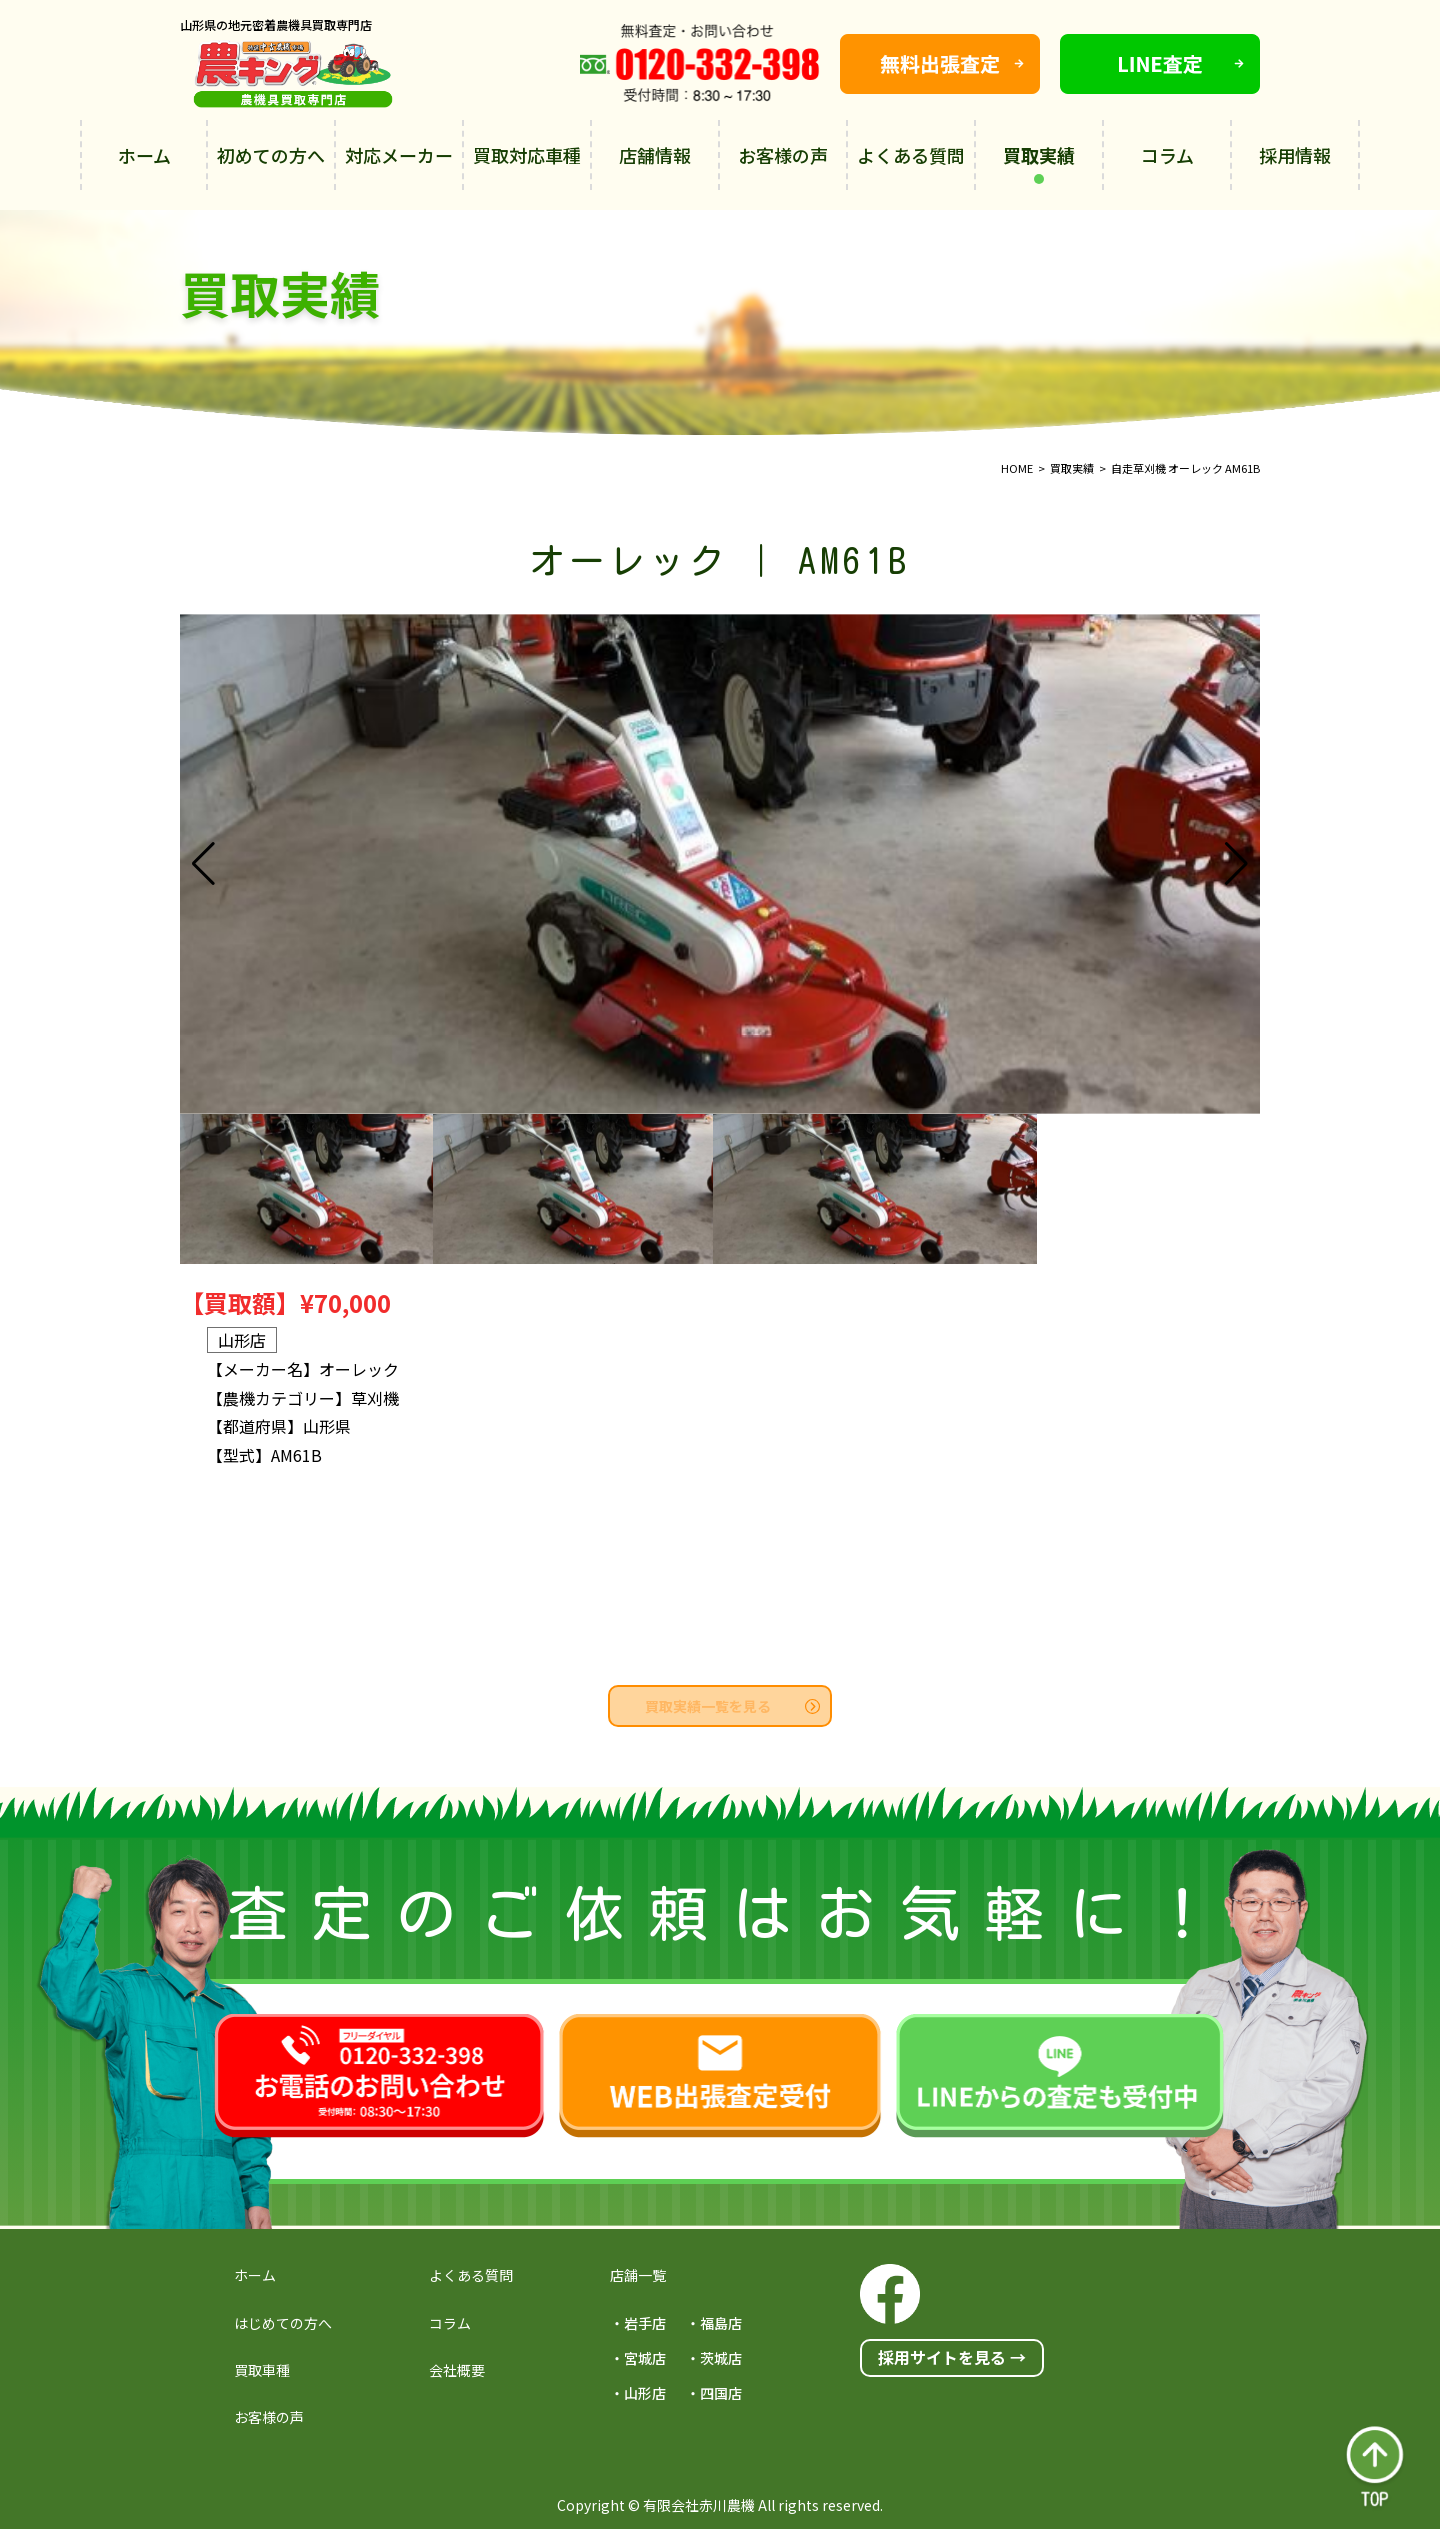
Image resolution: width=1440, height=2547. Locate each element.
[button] (1236, 864)
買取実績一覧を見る (732, 1706)
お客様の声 (783, 155)
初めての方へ (271, 155)
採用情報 (1295, 155)
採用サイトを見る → (952, 2357)
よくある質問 (911, 155)
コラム (1167, 155)
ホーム (144, 155)
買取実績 (1039, 163)
